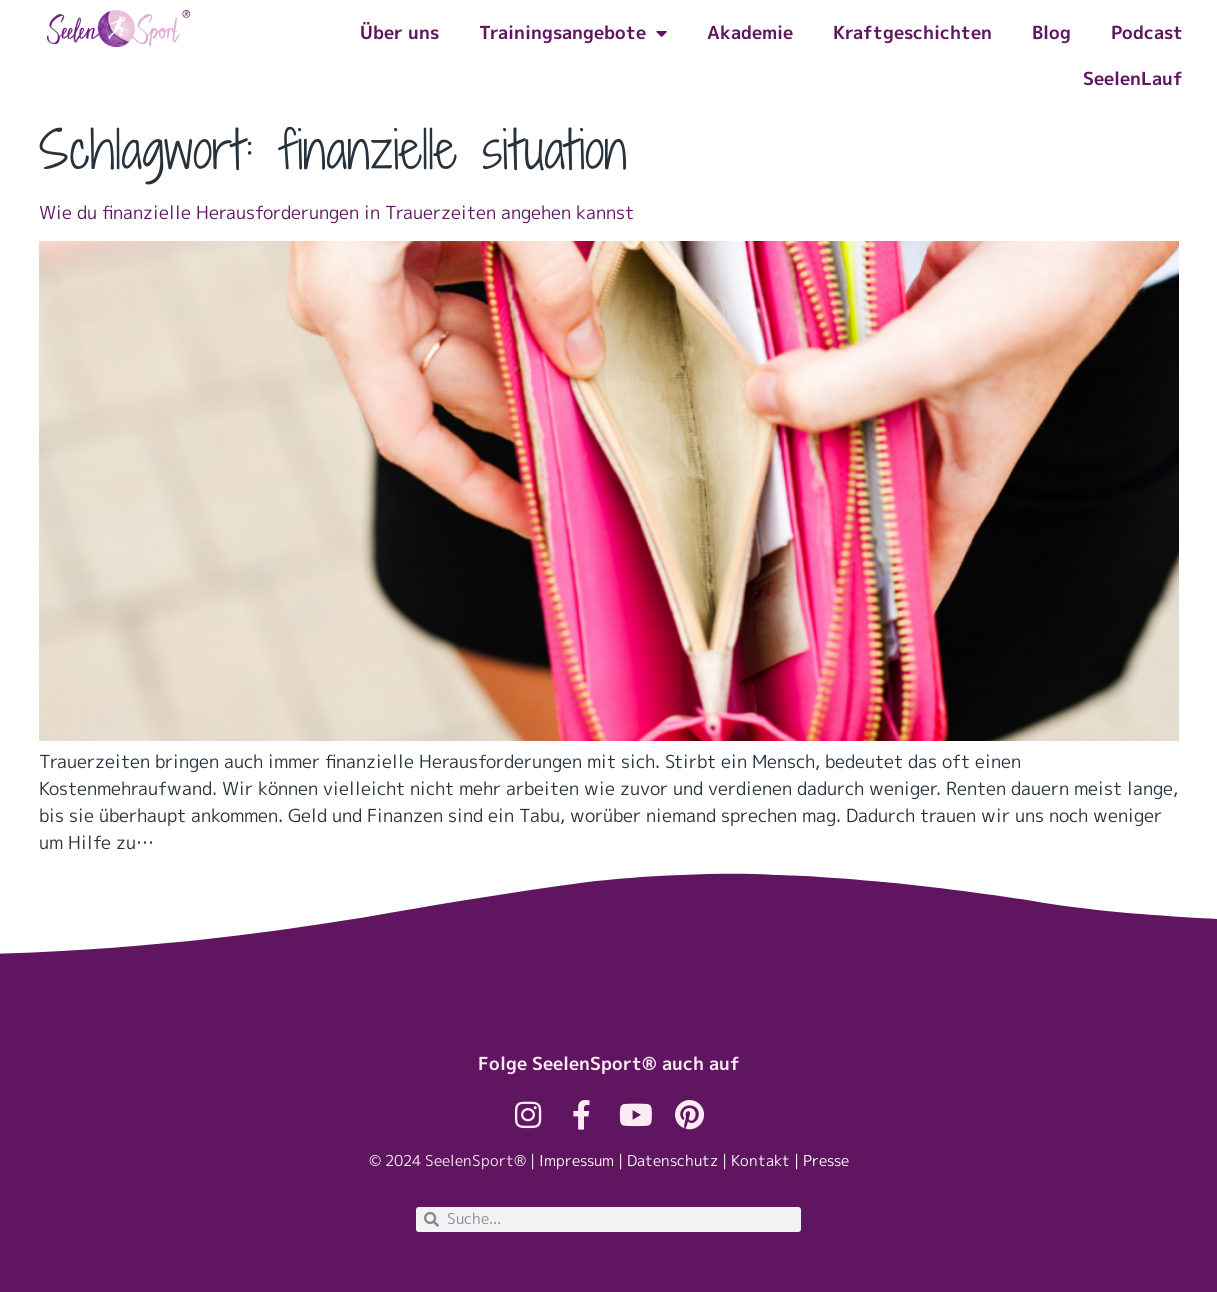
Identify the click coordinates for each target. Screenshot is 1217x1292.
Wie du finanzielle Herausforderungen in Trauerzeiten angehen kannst (336, 212)
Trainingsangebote (573, 33)
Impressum (576, 1160)
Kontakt (760, 1160)
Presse (826, 1160)
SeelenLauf (1133, 78)
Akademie (750, 32)
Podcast (1147, 32)
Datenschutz (672, 1160)
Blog (1051, 32)
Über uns (399, 32)
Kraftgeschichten (912, 32)
